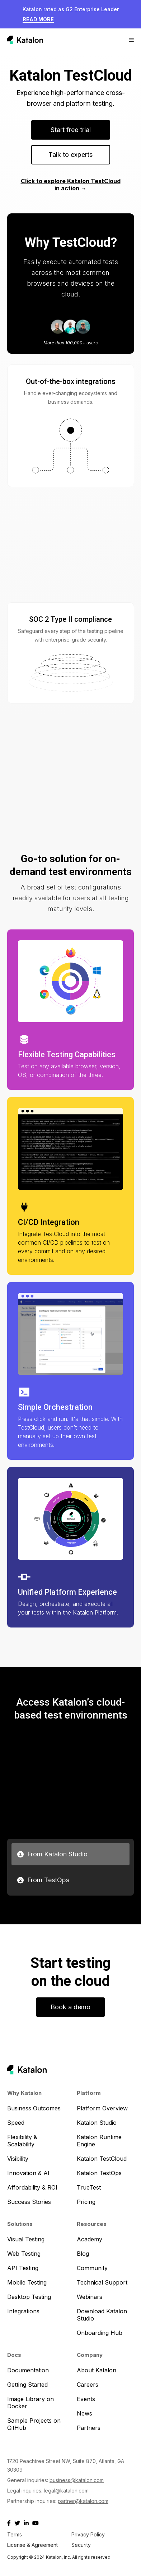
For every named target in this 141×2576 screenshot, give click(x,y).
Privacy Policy (88, 2534)
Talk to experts (70, 154)
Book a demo (70, 2007)
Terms (14, 2534)
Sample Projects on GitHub (34, 2424)
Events (86, 2399)
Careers (87, 2384)
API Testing (22, 2268)
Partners (88, 2427)
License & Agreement (32, 2545)
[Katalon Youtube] (35, 2523)
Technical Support (102, 2282)
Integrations (23, 2311)
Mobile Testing (27, 2282)
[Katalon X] (17, 2523)
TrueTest (89, 2187)
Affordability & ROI (32, 2187)
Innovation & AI (28, 2173)
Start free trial (71, 129)
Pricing (86, 2201)
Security (81, 2545)
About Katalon (96, 2370)
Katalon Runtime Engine (99, 2140)
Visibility (17, 2158)
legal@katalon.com (66, 2490)
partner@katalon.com (83, 2501)
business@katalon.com (77, 2480)
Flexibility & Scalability (22, 2140)
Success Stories (29, 2201)
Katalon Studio (97, 2122)
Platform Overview (102, 2108)
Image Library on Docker (30, 2402)
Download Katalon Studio (102, 2315)
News (84, 2413)
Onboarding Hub (99, 2332)
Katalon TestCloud (102, 2158)
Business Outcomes (34, 2108)
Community (92, 2268)
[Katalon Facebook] (9, 2523)
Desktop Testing (29, 2296)
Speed (15, 2122)
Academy (89, 2239)
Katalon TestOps (99, 2173)
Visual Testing (25, 2239)
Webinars (89, 2296)
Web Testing (24, 2253)
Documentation (28, 2370)
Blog (83, 2253)
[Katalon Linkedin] (26, 2523)
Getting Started (27, 2384)
